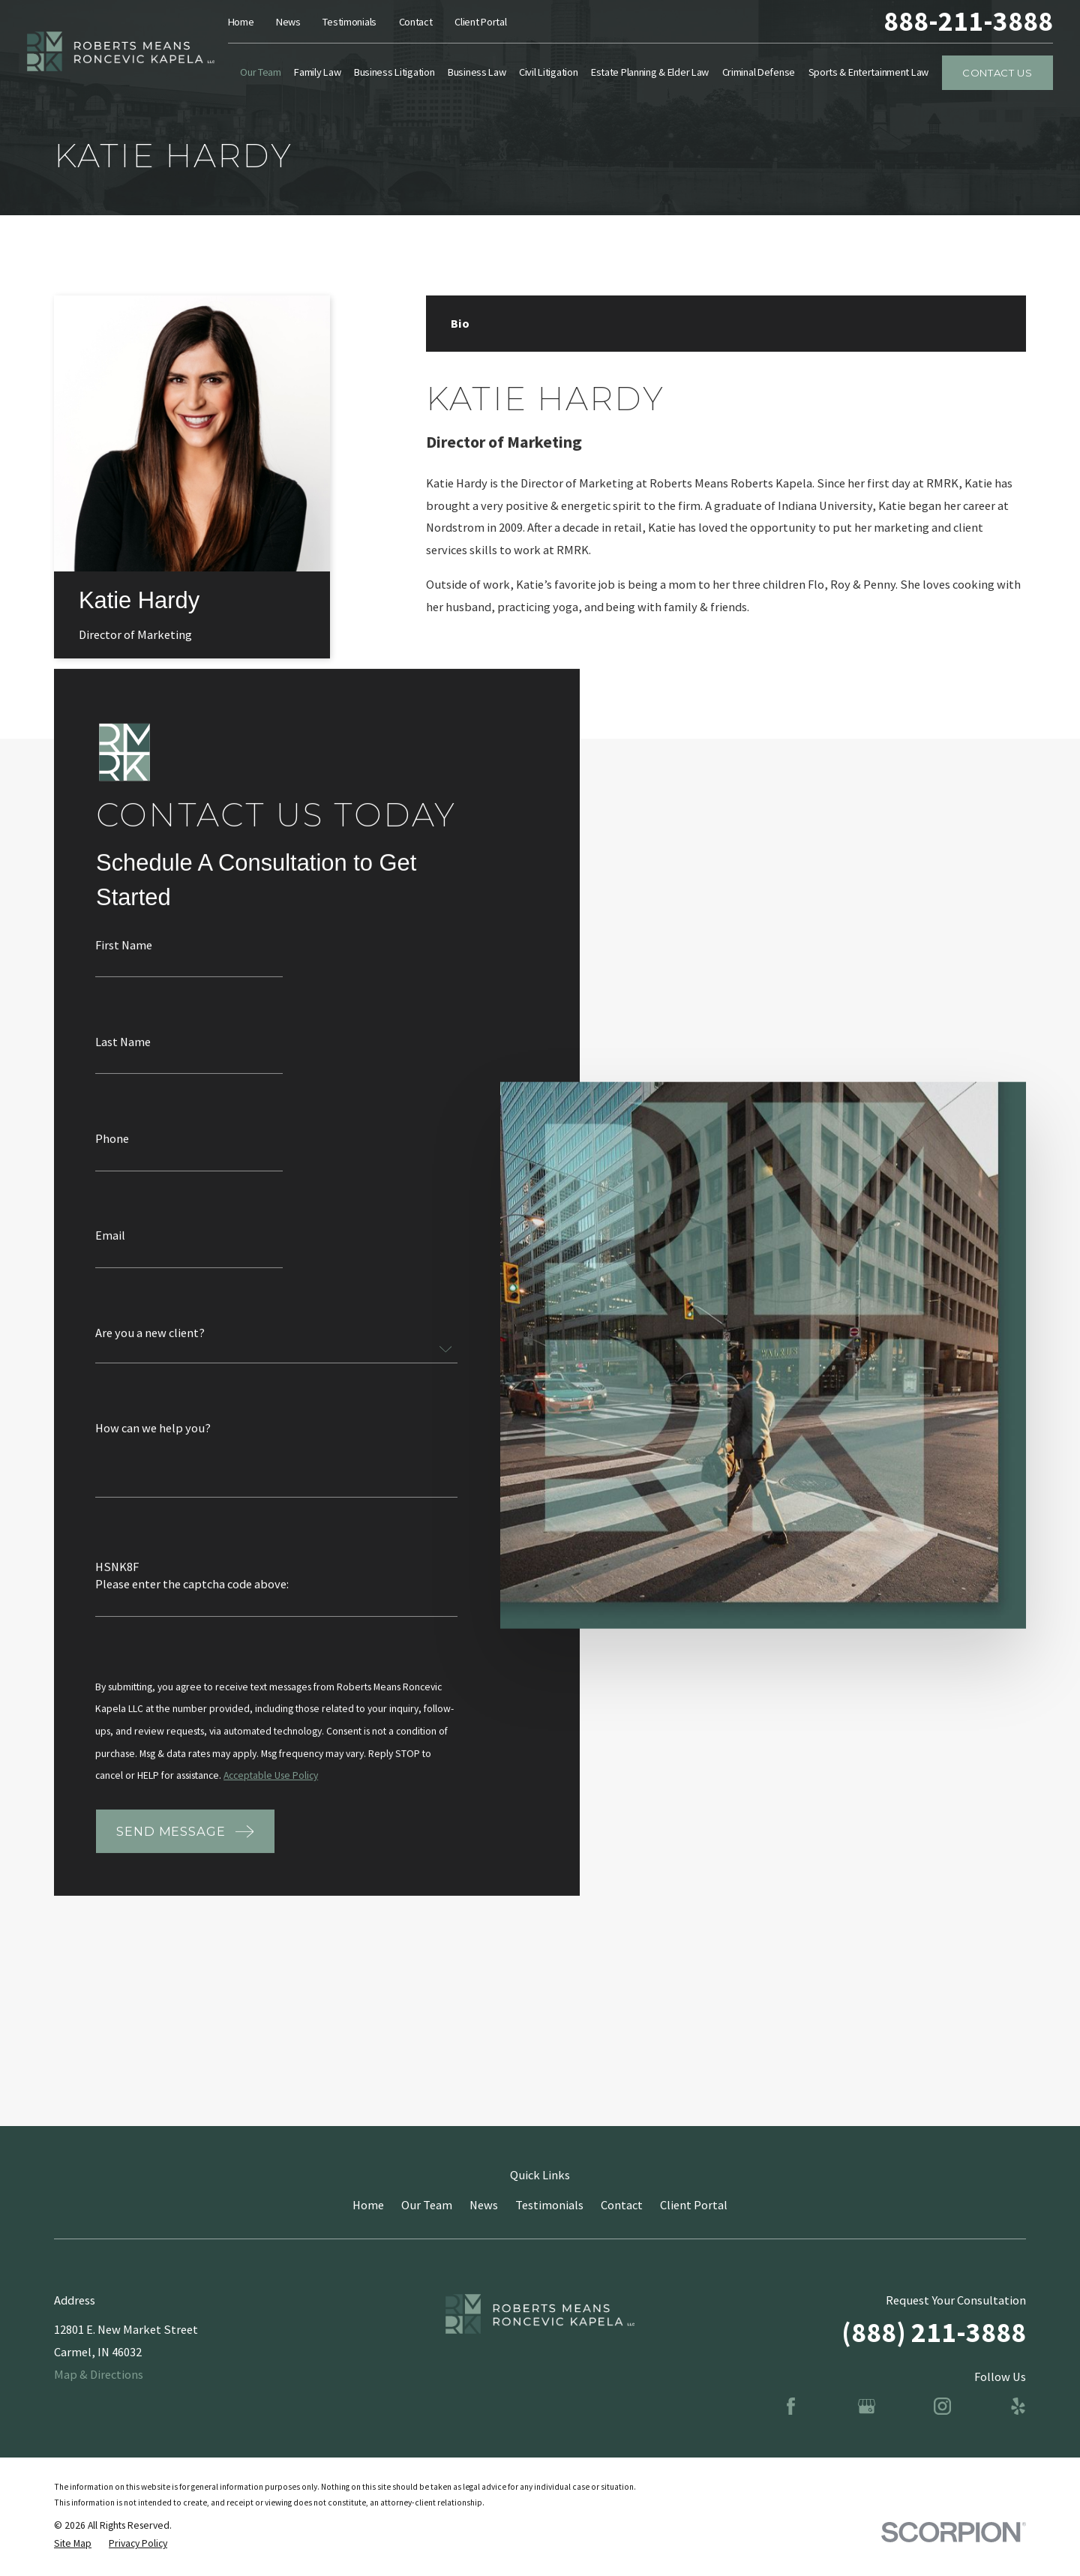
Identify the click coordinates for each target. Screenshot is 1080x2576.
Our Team (426, 2204)
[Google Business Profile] (866, 2406)
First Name (123, 962)
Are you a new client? (150, 1349)
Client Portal (480, 21)
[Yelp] (1018, 2406)
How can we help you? (153, 1444)
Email (110, 1252)
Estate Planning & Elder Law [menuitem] (650, 72)
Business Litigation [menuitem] (394, 72)
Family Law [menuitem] (317, 72)
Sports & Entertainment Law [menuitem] (868, 72)
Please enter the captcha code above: (192, 1601)
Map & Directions (98, 2374)
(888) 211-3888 (934, 2332)
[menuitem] (73, 2544)
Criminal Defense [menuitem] (758, 72)
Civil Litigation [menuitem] (548, 72)
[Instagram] (942, 2406)
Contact (416, 21)
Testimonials (349, 21)
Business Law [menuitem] (477, 72)
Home (241, 21)
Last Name (123, 1059)
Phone (112, 1156)
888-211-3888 (968, 21)
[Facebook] (791, 2406)
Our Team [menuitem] (260, 72)
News (288, 21)
